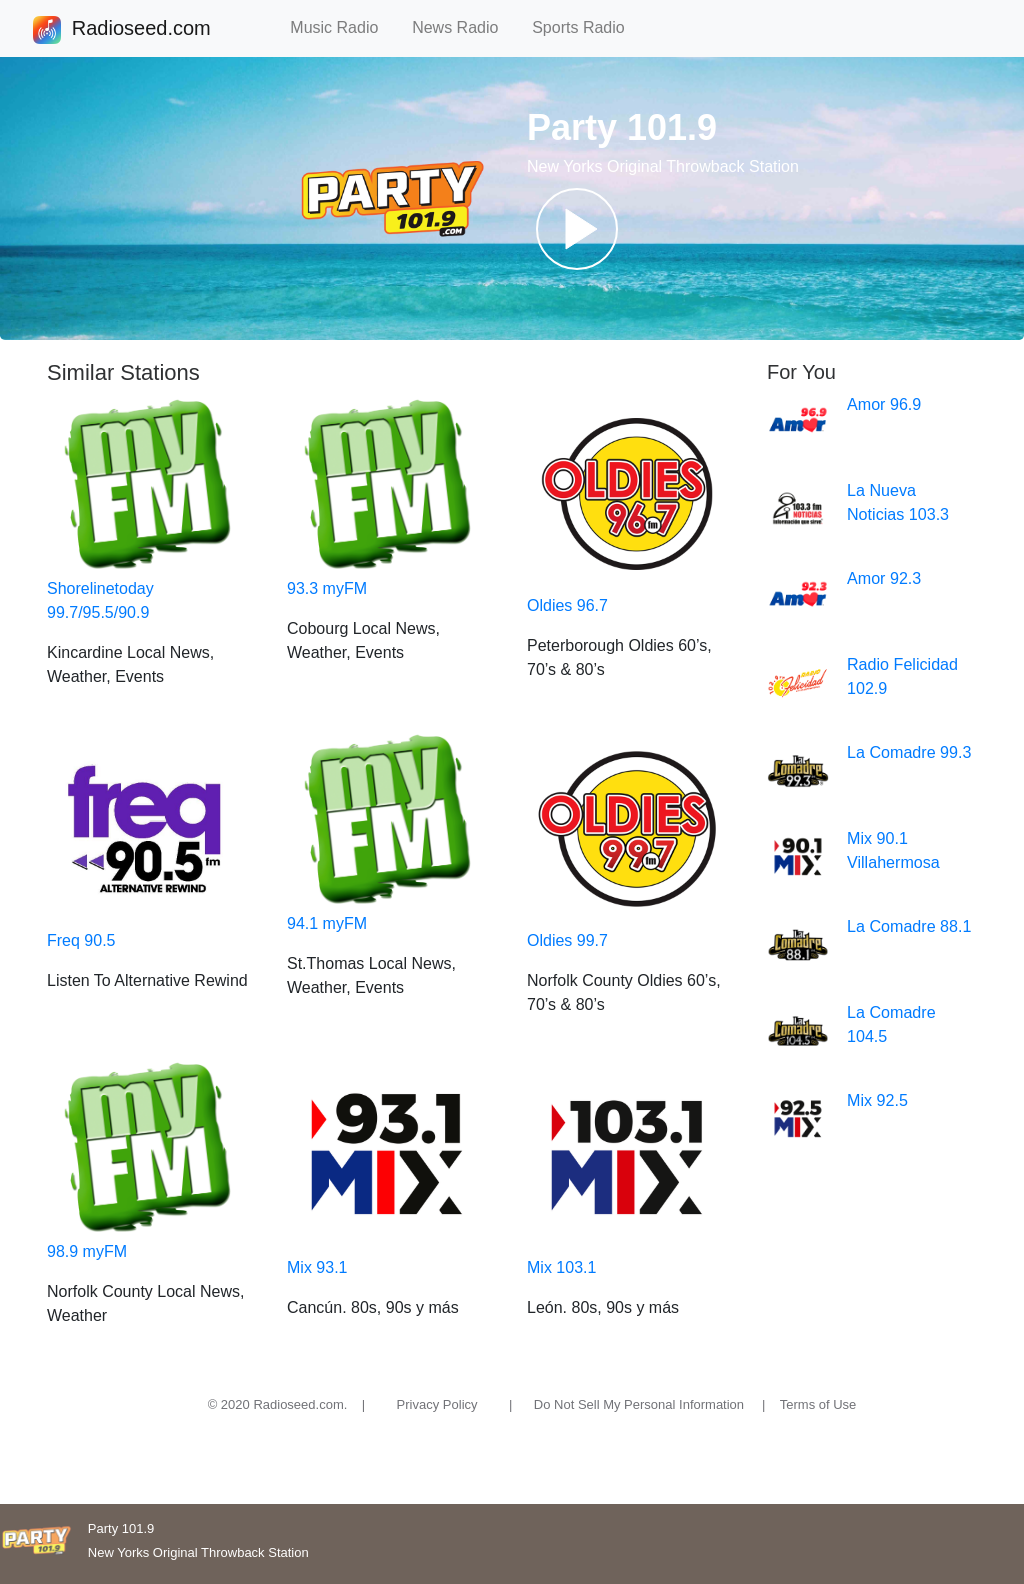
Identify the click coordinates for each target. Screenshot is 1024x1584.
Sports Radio (587, 27)
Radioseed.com (141, 30)
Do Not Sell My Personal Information (639, 1404)
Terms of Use (818, 1404)
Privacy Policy (437, 1404)
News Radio (464, 27)
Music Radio (343, 27)
